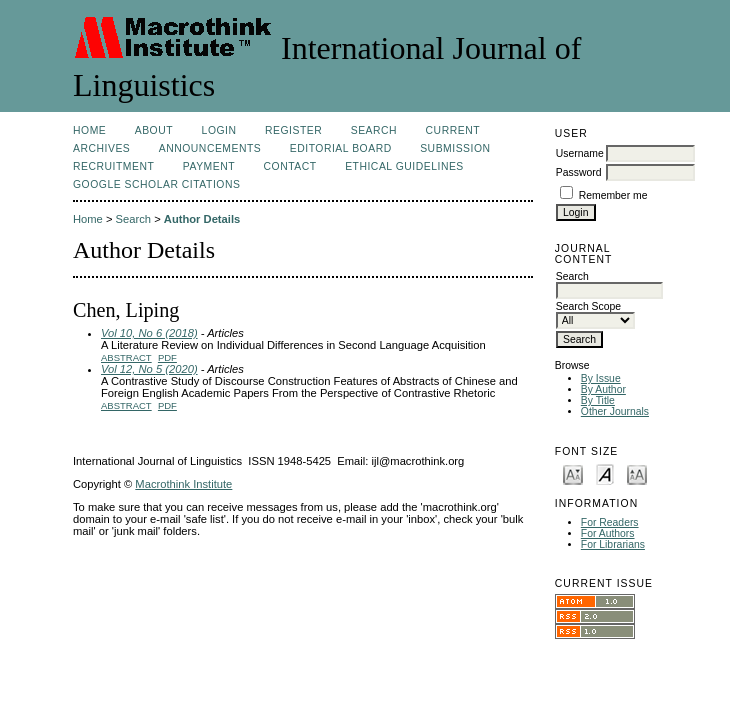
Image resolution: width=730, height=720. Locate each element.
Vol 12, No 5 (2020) (149, 369)
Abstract (126, 357)
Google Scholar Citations (156, 184)
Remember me (613, 195)
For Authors (608, 533)
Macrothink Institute (183, 484)
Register (293, 130)
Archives (101, 148)
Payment (209, 166)
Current (453, 130)
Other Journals (615, 411)
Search (374, 130)
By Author (603, 389)
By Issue (601, 378)
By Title (598, 400)
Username (580, 153)
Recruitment (113, 166)
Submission (455, 148)
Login (219, 130)
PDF (167, 357)
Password (579, 172)
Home (89, 130)
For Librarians (613, 544)
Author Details (202, 219)
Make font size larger (637, 473)
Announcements (210, 148)
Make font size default (605, 473)
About (154, 130)
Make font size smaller (573, 473)
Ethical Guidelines (404, 166)
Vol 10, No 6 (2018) (149, 333)
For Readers (610, 522)
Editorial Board (341, 148)
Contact (290, 166)
